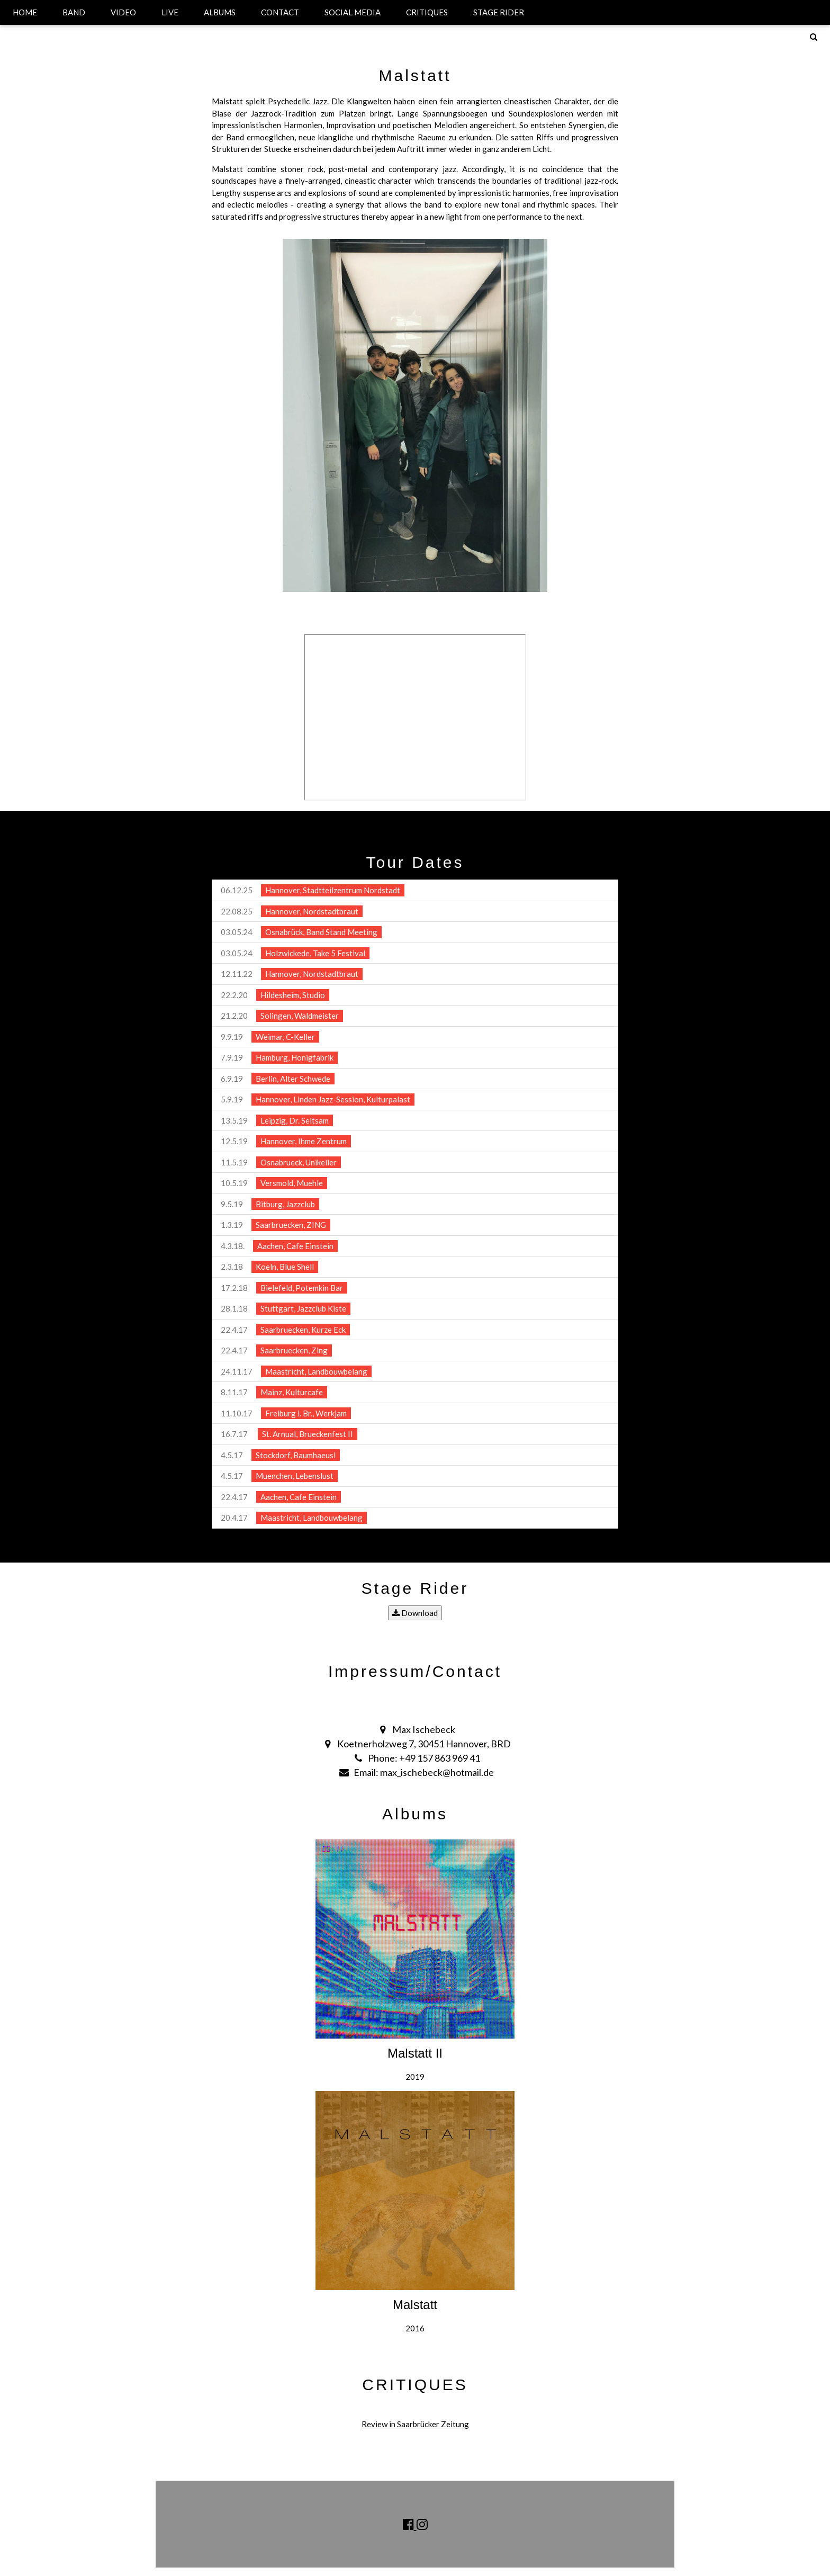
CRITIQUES (427, 12)
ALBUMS (220, 12)
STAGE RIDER (498, 12)
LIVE (169, 12)
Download (415, 1613)
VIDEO (123, 12)
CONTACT (280, 12)
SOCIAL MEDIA (352, 12)
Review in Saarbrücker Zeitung (415, 2424)
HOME (25, 12)
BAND (73, 12)
